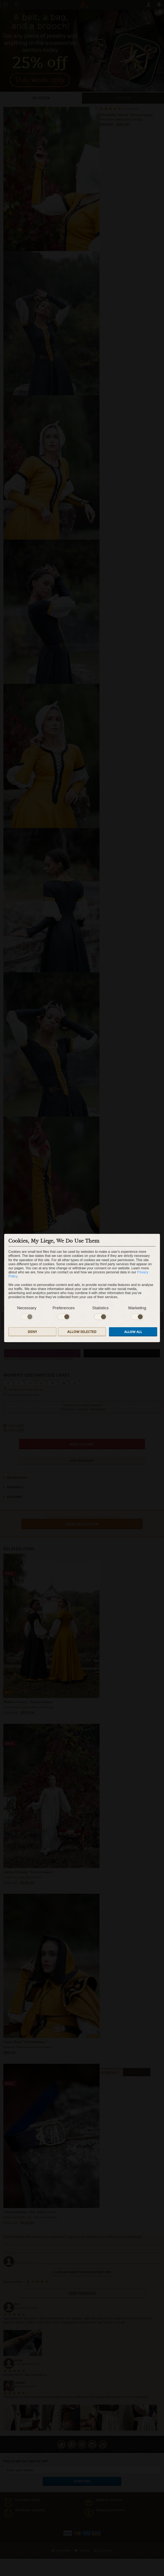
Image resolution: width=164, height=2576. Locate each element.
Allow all (133, 1332)
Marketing (137, 1308)
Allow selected (82, 1331)
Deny (32, 1331)
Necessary (27, 1308)
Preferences (64, 1308)
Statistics (100, 1308)
